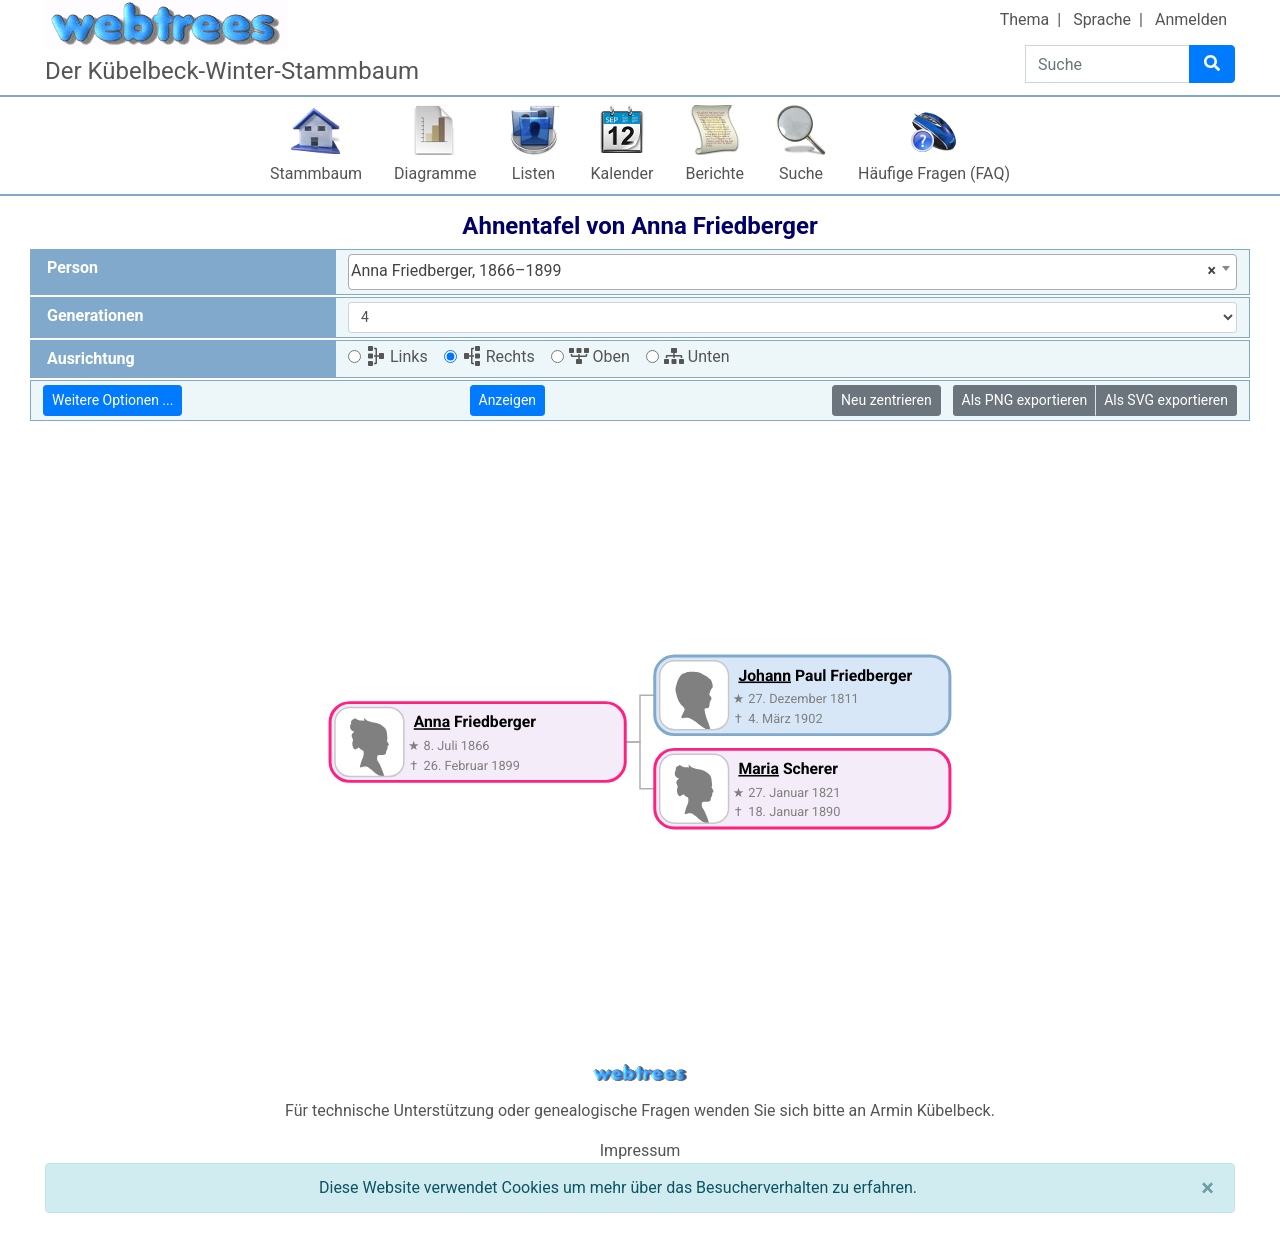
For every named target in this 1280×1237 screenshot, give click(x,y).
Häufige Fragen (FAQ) (934, 173)
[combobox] (792, 272)
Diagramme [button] (435, 173)
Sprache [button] (1102, 19)
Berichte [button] (714, 173)
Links (397, 356)
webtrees (640, 1073)
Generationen (95, 315)
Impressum (640, 1150)
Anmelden (1191, 19)
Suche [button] (801, 173)
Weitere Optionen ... (112, 400)
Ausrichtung (91, 358)
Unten (697, 356)
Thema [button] (1025, 19)
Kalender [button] (622, 173)
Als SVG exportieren (1166, 400)
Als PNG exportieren (1025, 400)
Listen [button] (533, 173)
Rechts (498, 356)
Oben (599, 356)
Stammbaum (316, 173)
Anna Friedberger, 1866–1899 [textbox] (783, 271)
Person (72, 267)
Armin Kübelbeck (930, 1110)
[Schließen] (1207, 1188)
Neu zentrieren (886, 400)
